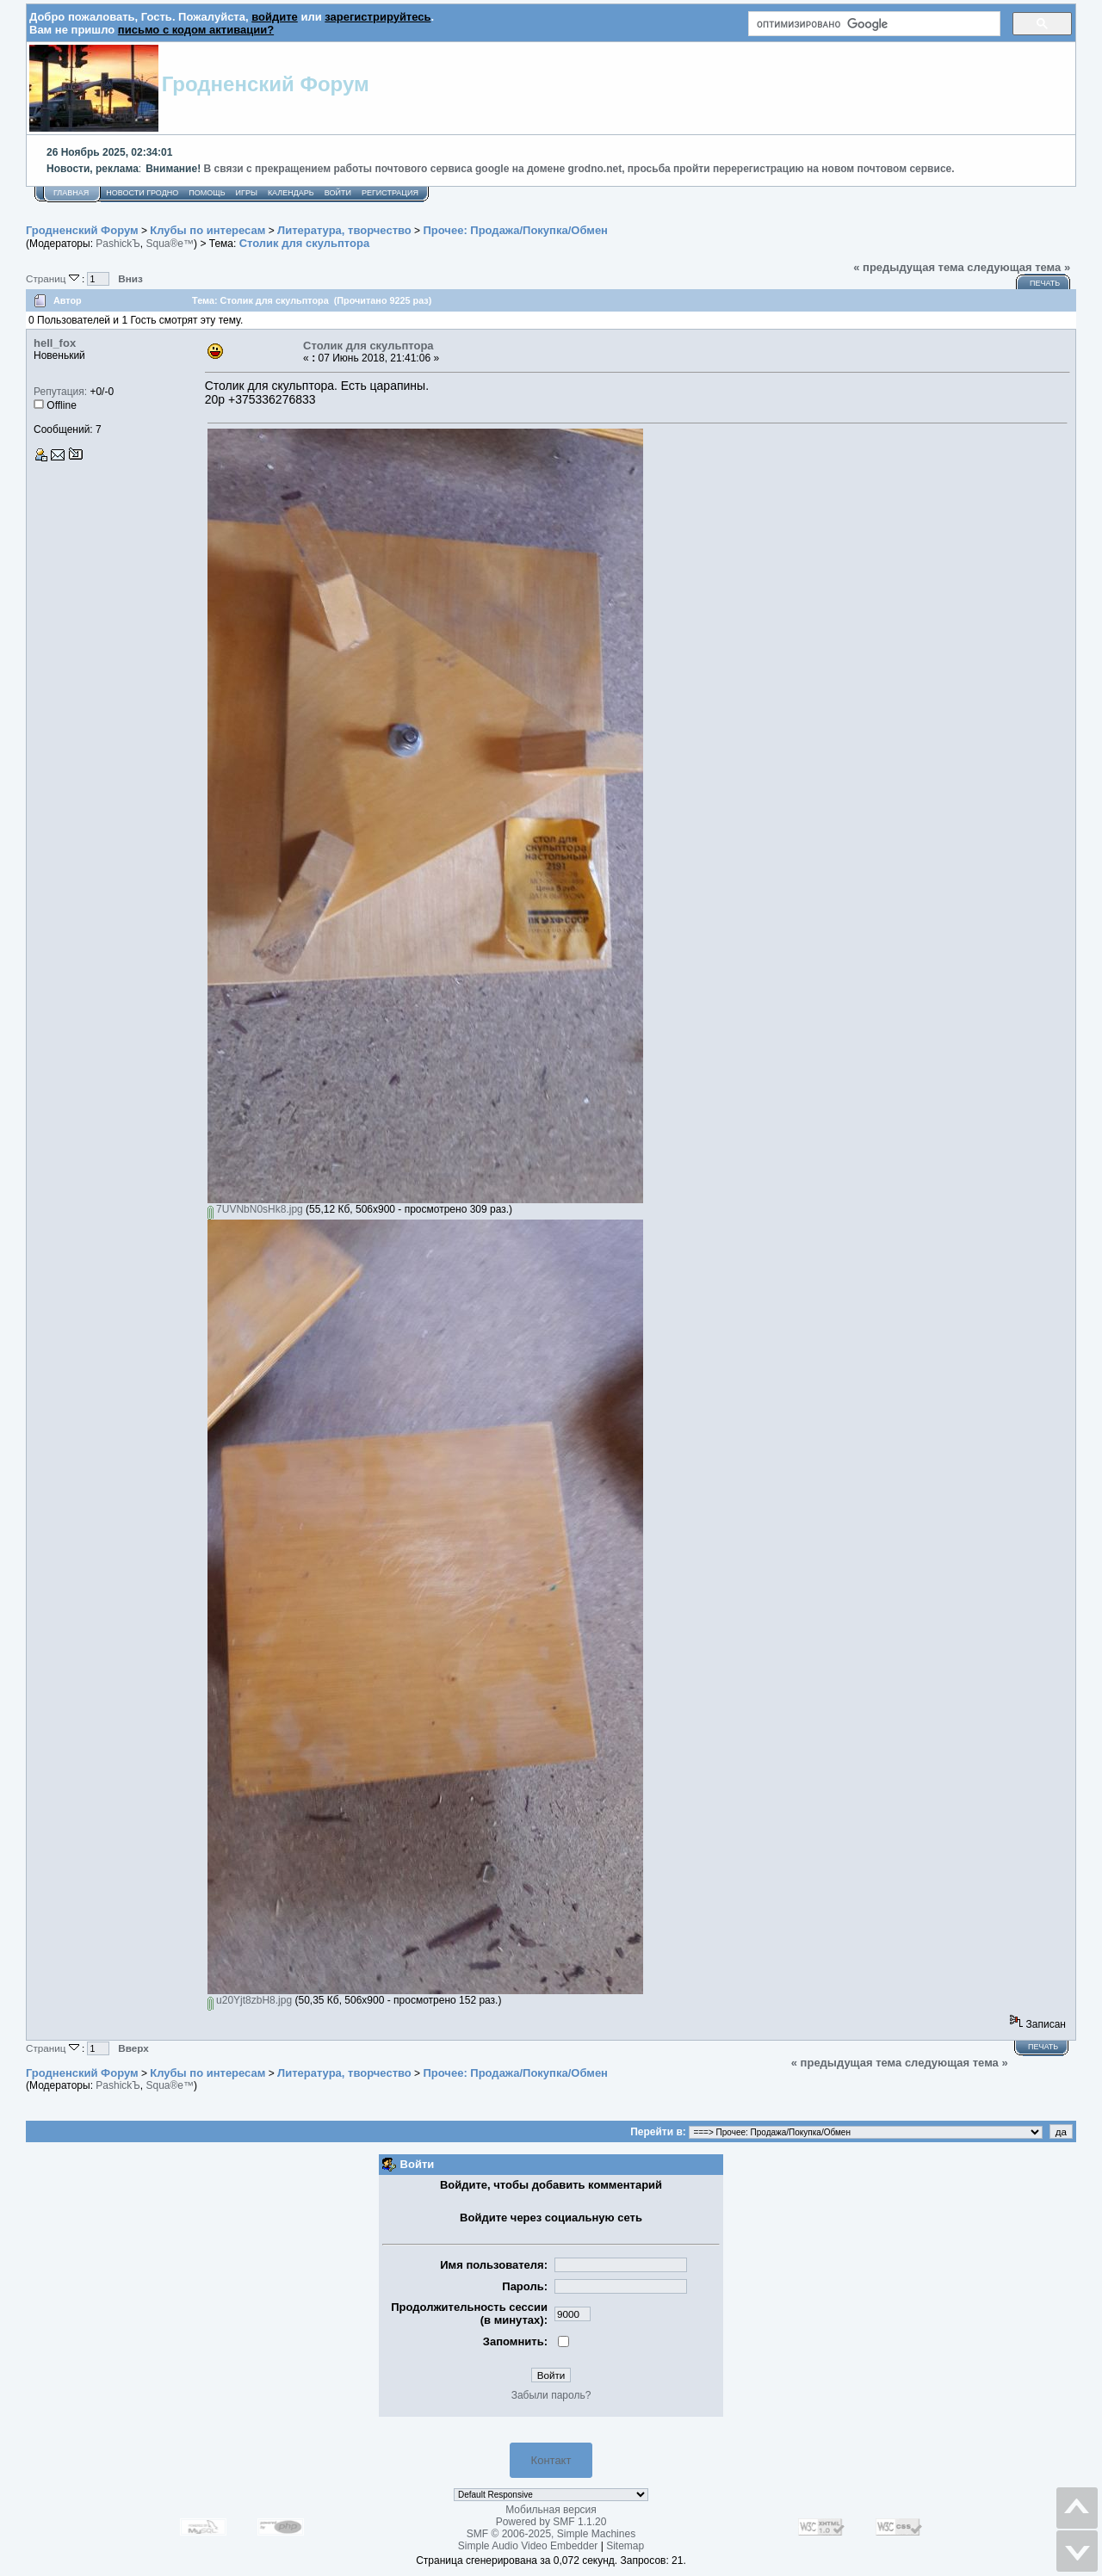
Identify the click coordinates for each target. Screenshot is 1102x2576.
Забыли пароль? (551, 2395)
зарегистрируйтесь (377, 16)
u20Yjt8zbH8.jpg (249, 2000)
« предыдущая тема (908, 267)
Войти (338, 192)
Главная (71, 192)
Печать (1045, 283)
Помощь (207, 192)
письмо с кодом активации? (196, 29)
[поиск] (872, 24)
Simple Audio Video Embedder (528, 2546)
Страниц (54, 278)
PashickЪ (118, 244)
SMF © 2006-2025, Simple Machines (551, 2534)
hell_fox (55, 343)
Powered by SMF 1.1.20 (551, 2522)
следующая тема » (1018, 267)
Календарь (291, 192)
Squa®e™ (170, 244)
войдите (274, 16)
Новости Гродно (142, 192)
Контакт (551, 2460)
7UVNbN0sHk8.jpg (255, 1209)
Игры (246, 192)
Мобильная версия (551, 2510)
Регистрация (390, 192)
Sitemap (625, 2546)
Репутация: (60, 392)
